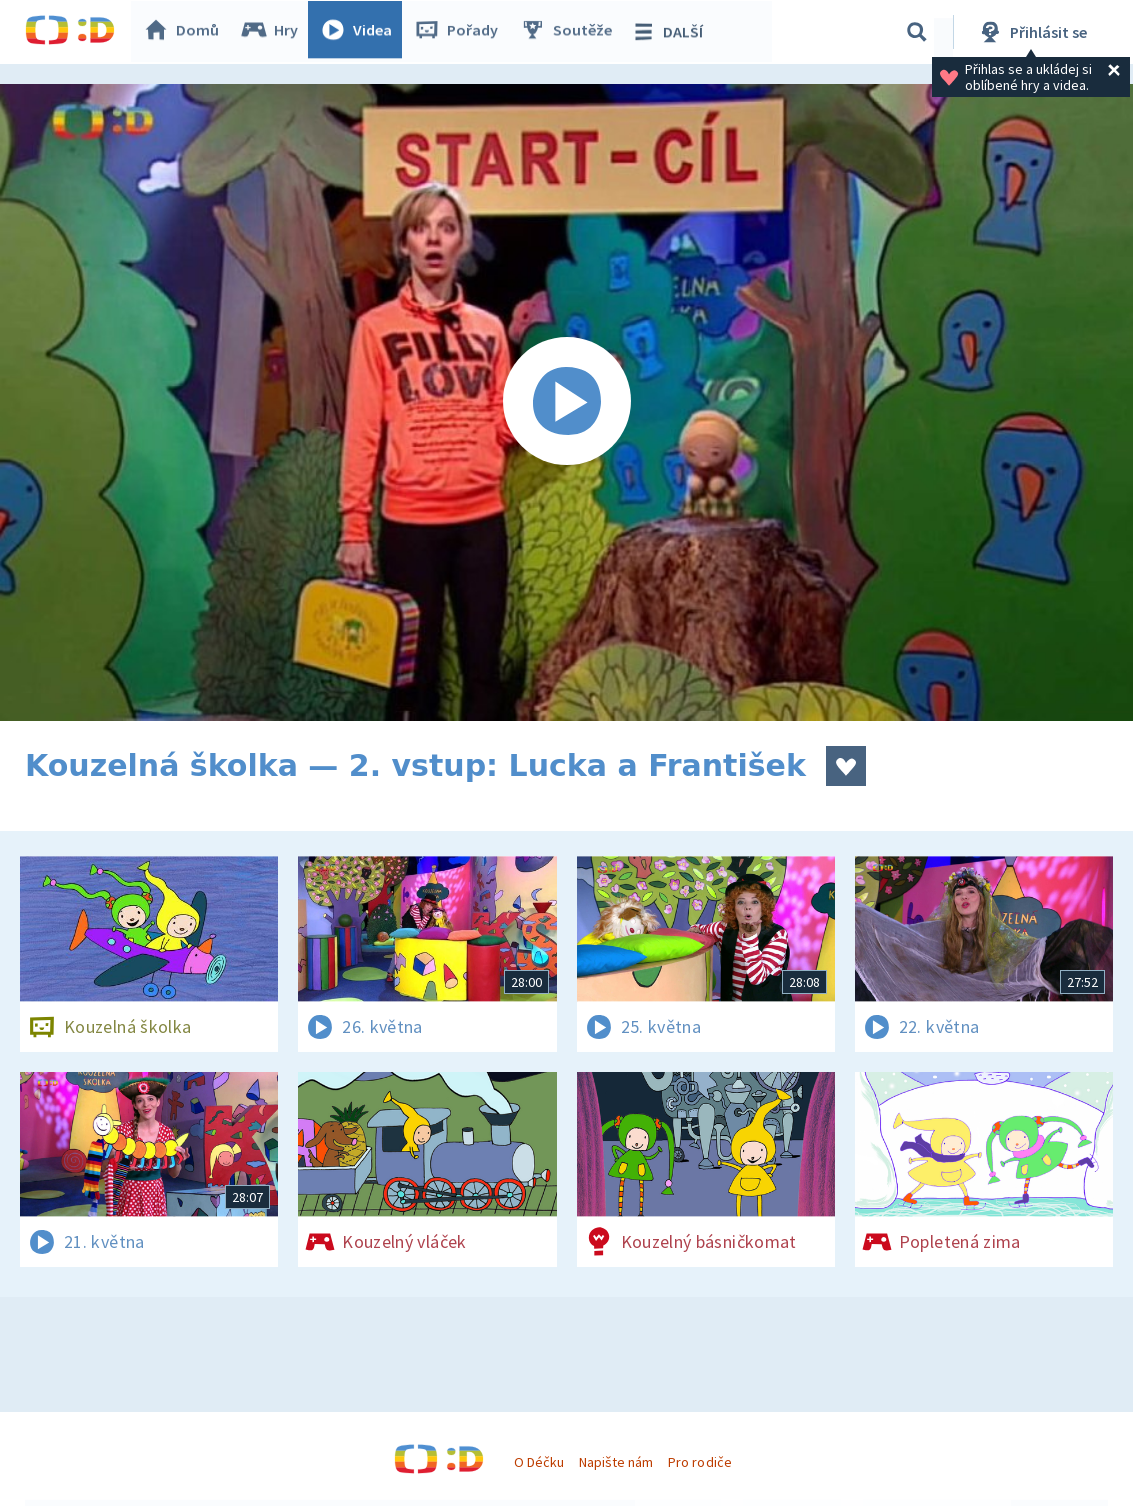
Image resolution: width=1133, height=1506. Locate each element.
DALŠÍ (671, 32)
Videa (361, 32)
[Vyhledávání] (917, 32)
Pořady (461, 32)
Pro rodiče (699, 1462)
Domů (186, 32)
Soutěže (571, 32)
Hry (274, 32)
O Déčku (539, 1462)
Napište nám (616, 1462)
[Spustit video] (566, 402)
